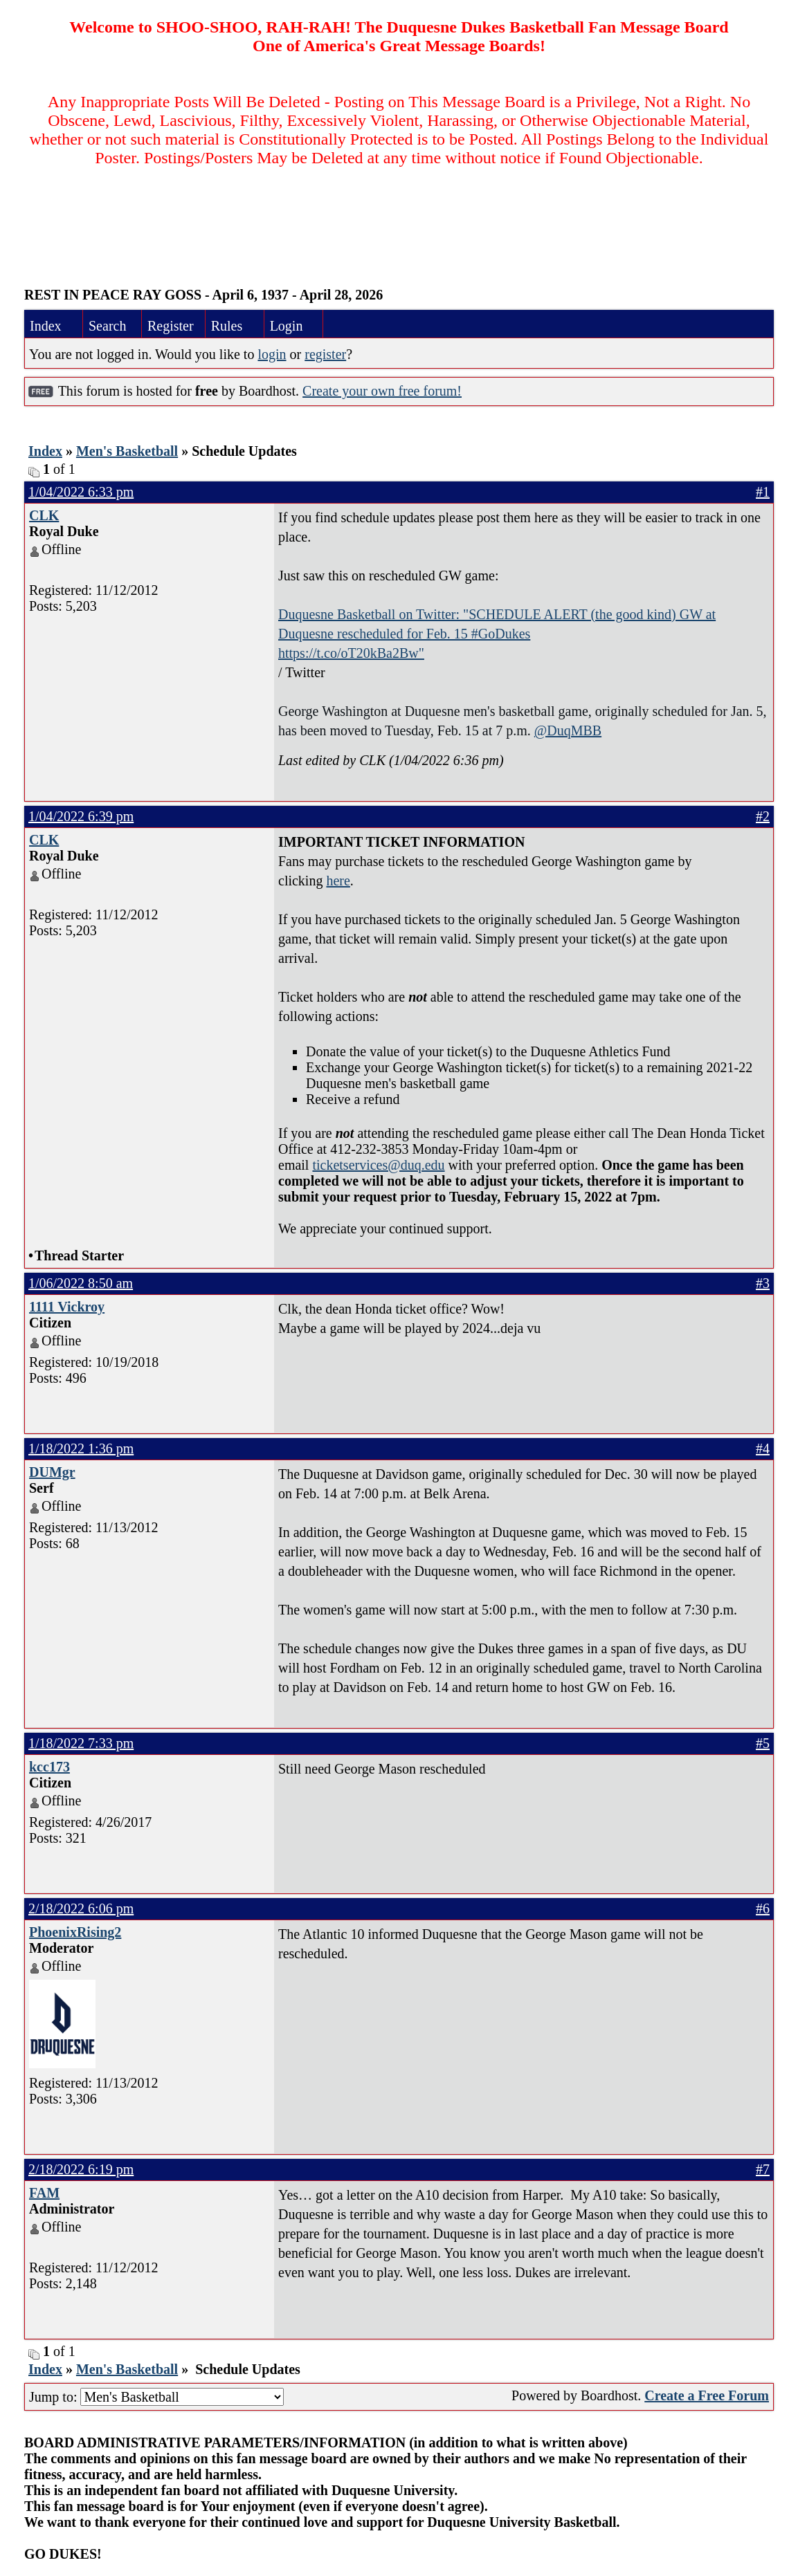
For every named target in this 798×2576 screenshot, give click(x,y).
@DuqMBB (567, 730)
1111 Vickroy (67, 1306)
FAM (44, 2192)
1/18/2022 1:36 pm (81, 1448)
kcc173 (49, 1766)
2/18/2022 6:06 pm (81, 1908)
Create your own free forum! (382, 390)
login (271, 354)
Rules (227, 325)
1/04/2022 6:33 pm (81, 491)
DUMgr (52, 1472)
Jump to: (156, 2397)
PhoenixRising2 (75, 1932)
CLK (44, 515)
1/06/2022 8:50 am (80, 1283)
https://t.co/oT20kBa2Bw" (351, 653)
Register (170, 325)
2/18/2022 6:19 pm (81, 2169)
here (338, 880)
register (325, 354)
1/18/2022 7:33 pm (81, 1743)
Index (46, 325)
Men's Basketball (127, 451)
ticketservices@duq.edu (378, 1164)
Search (107, 325)
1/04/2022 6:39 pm (81, 816)
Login (286, 325)
